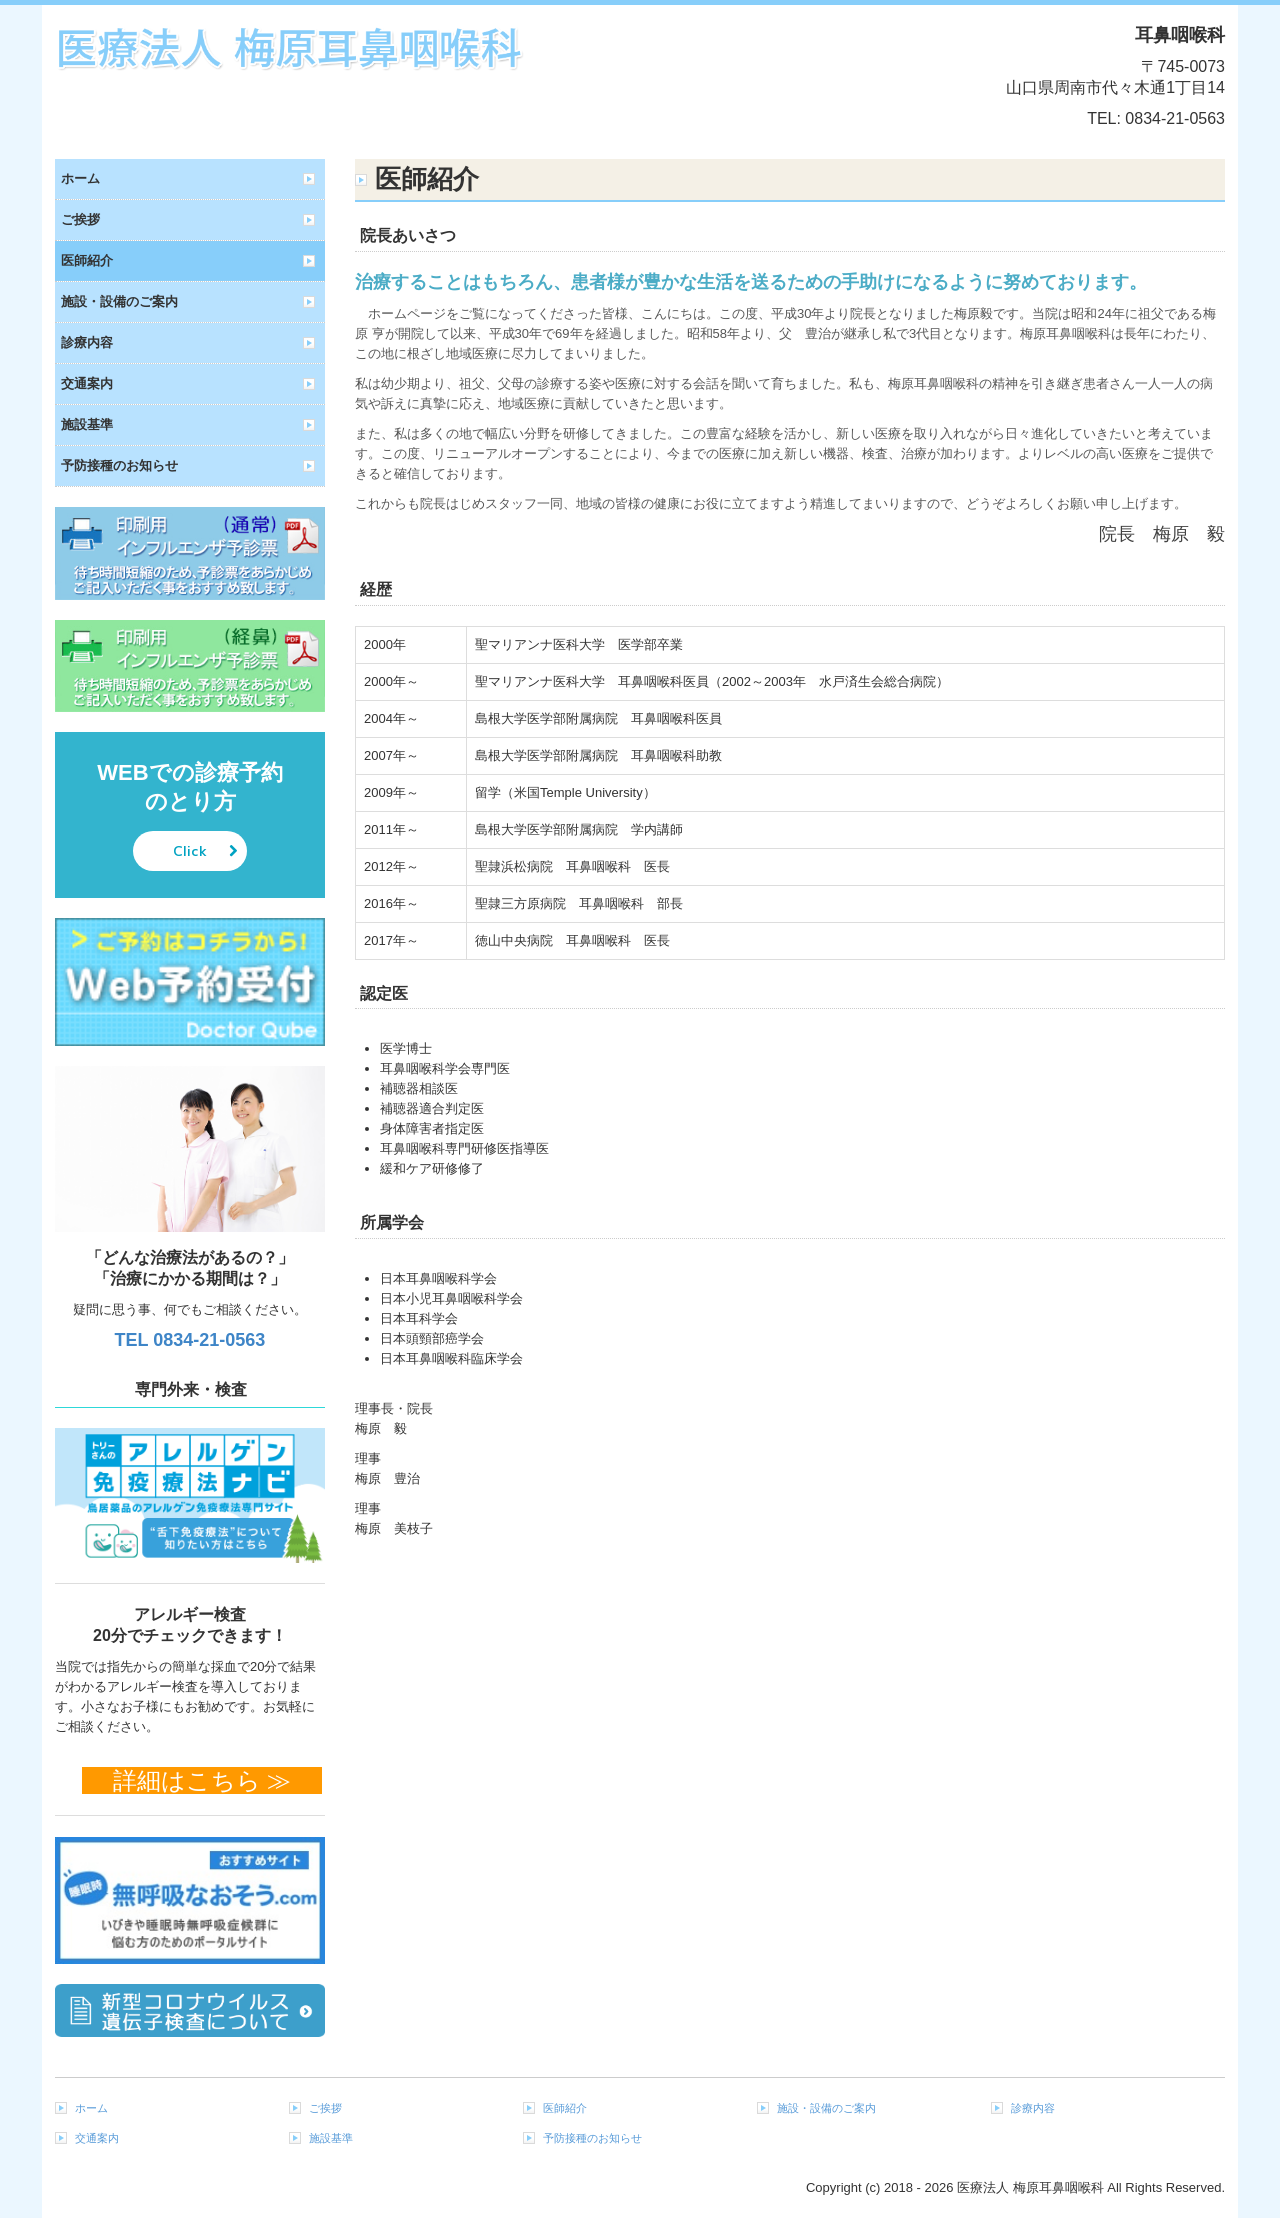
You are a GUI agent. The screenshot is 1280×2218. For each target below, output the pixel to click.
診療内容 (87, 342)
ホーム (80, 178)
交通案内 (87, 383)
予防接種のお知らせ (119, 465)
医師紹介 (87, 260)
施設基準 (87, 424)
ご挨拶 (80, 219)
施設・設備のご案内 (119, 301)
